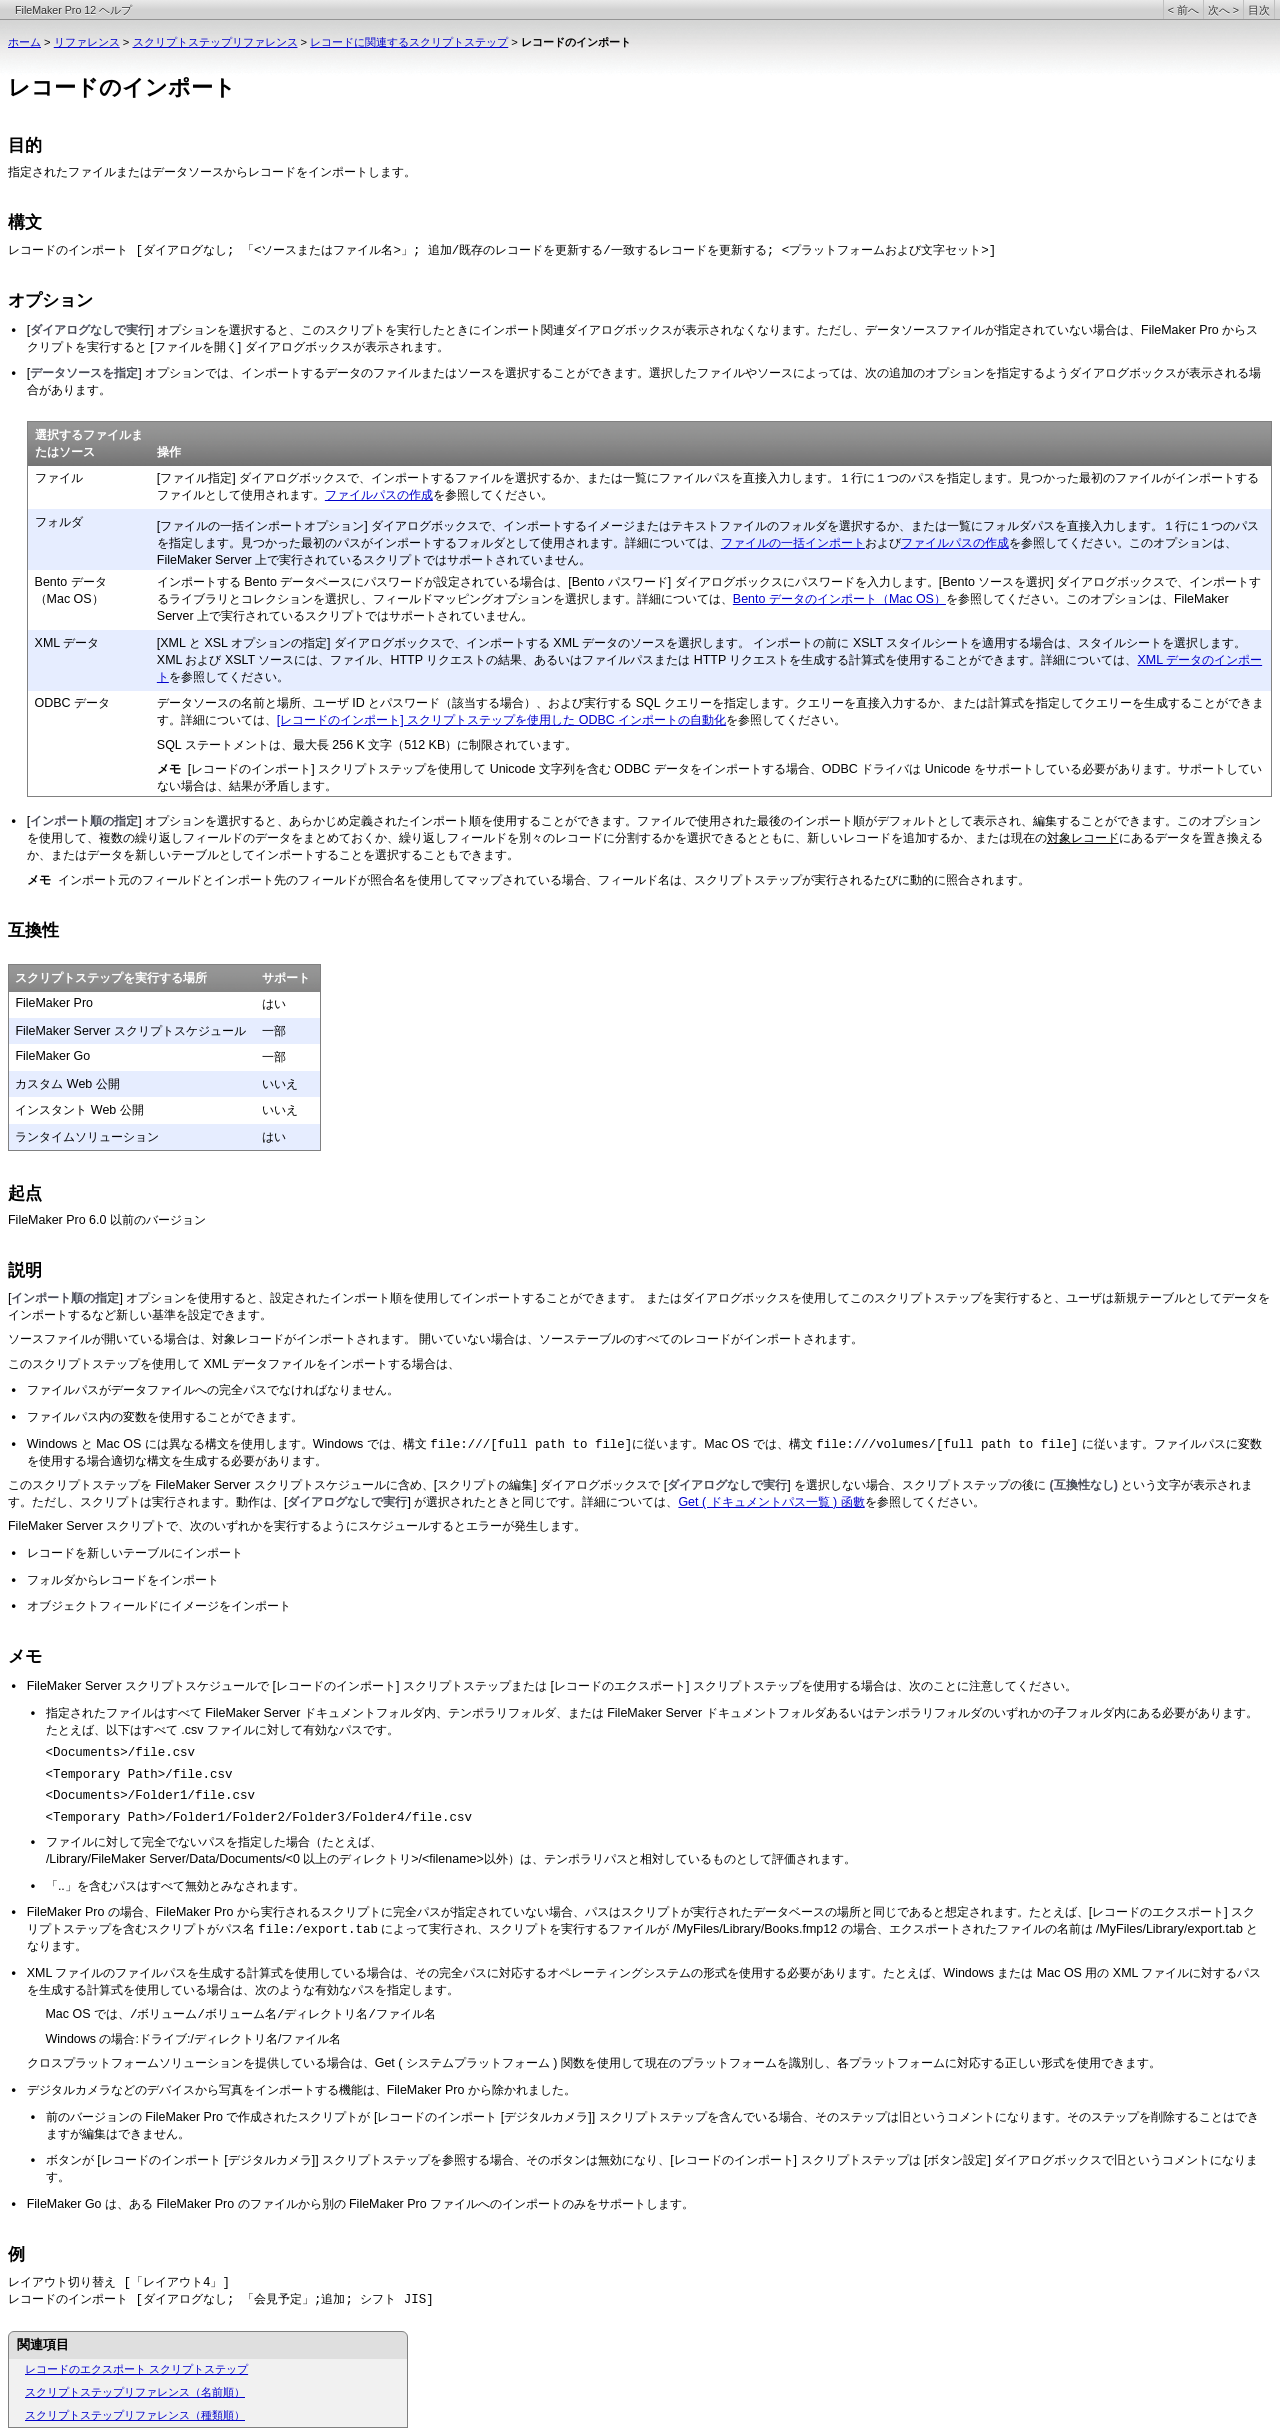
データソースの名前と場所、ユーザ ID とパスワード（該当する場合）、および (370, 703)
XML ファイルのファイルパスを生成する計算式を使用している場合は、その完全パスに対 (269, 1973)
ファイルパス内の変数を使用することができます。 (165, 1417)
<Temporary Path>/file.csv (138, 1775)
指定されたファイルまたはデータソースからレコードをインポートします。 (212, 172)
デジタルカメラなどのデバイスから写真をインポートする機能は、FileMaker (234, 2090)
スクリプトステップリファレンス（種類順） (135, 2415)
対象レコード (1083, 838)
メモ (25, 1656)
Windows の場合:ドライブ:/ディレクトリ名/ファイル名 (193, 2039)
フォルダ (59, 522)
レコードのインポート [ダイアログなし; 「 (131, 251)
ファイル (59, 478)
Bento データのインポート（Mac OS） (839, 599)
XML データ (67, 643)
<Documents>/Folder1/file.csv (150, 1796)
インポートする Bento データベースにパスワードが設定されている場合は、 (363, 582)
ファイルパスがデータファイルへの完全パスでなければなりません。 (213, 1390)
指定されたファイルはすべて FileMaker (153, 1713)
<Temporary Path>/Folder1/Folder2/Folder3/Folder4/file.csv (258, 1818)
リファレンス (87, 42)
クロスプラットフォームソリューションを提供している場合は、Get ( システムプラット (264, 2063)
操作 (169, 452)
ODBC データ (73, 703)
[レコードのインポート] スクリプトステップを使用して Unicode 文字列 (381, 769)
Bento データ (71, 582)
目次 (1259, 10)
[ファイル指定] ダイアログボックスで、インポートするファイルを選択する (360, 478)
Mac (57, 2014)
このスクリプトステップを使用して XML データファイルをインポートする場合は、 (234, 1364)
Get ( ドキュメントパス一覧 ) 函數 (771, 1502)
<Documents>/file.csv (120, 1753)
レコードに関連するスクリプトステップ (409, 42)
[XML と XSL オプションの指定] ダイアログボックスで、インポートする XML (369, 643)
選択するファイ (77, 435)
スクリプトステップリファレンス (215, 42)
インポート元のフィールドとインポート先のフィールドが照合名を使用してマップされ (292, 880)
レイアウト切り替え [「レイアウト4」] (119, 2283)
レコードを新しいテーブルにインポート (135, 1553)
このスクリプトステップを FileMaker (109, 1485)
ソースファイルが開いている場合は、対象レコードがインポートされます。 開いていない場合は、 (273, 1339)
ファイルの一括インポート (793, 543)
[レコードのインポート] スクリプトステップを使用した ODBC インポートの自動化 (501, 720)
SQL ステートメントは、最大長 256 (255, 745)
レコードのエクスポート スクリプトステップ (136, 2369)
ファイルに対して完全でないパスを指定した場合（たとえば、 (214, 1842)
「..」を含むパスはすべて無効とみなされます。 (175, 1886)
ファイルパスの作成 (379, 495)
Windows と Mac (73, 1444)
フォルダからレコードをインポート (123, 1580)
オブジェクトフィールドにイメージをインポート (159, 1606)
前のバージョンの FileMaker (123, 2117)
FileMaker (35, 1220)
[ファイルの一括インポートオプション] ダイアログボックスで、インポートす (366, 526)
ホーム (24, 42)
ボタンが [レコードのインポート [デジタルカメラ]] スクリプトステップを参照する (268, 2160)
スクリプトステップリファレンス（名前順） (135, 2392)
